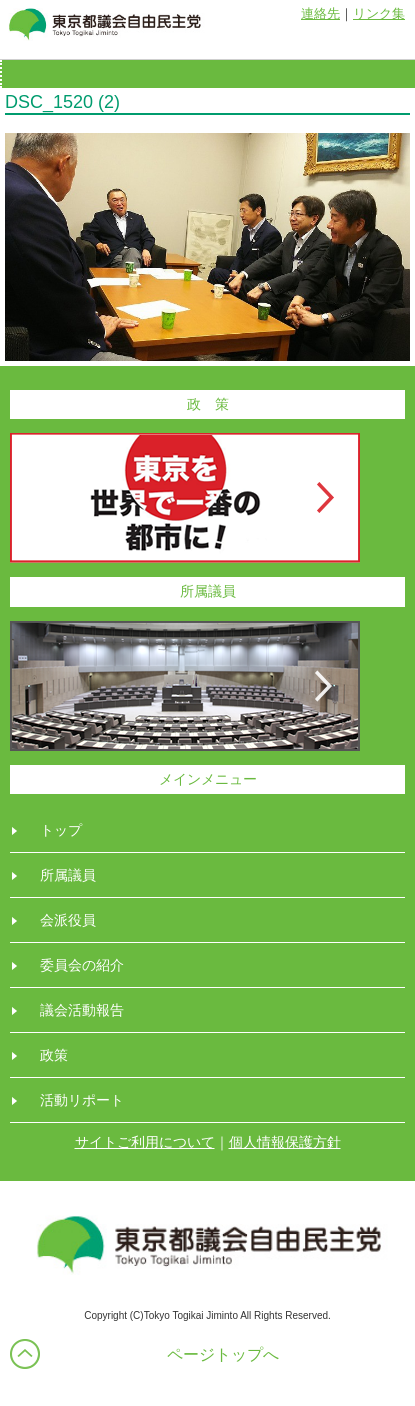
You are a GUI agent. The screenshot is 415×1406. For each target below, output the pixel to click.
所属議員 (68, 875)
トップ (61, 830)
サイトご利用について (145, 1142)
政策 (54, 1055)
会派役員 (68, 920)
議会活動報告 (82, 1010)
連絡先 (320, 13)
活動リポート (82, 1100)
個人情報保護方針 (285, 1142)
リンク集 (379, 13)
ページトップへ (223, 1354)
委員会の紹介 (82, 965)
